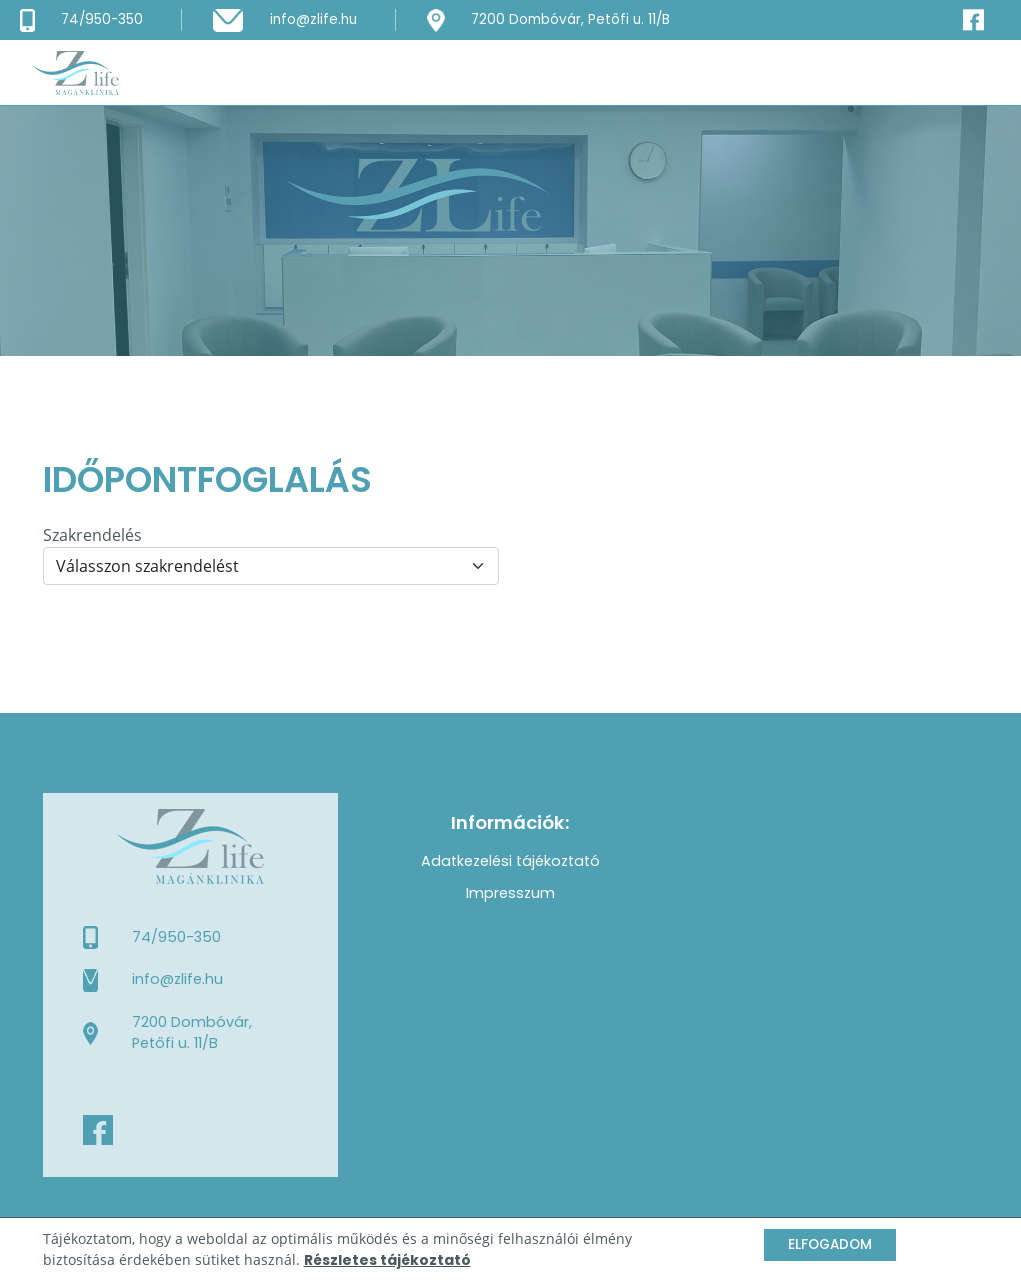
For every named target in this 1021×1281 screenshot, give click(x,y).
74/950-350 (176, 937)
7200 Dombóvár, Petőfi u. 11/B (192, 1033)
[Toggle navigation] (960, 72)
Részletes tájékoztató (387, 1260)
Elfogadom (830, 1244)
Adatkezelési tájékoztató (510, 861)
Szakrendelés (92, 535)
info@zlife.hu (177, 979)
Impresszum (510, 893)
